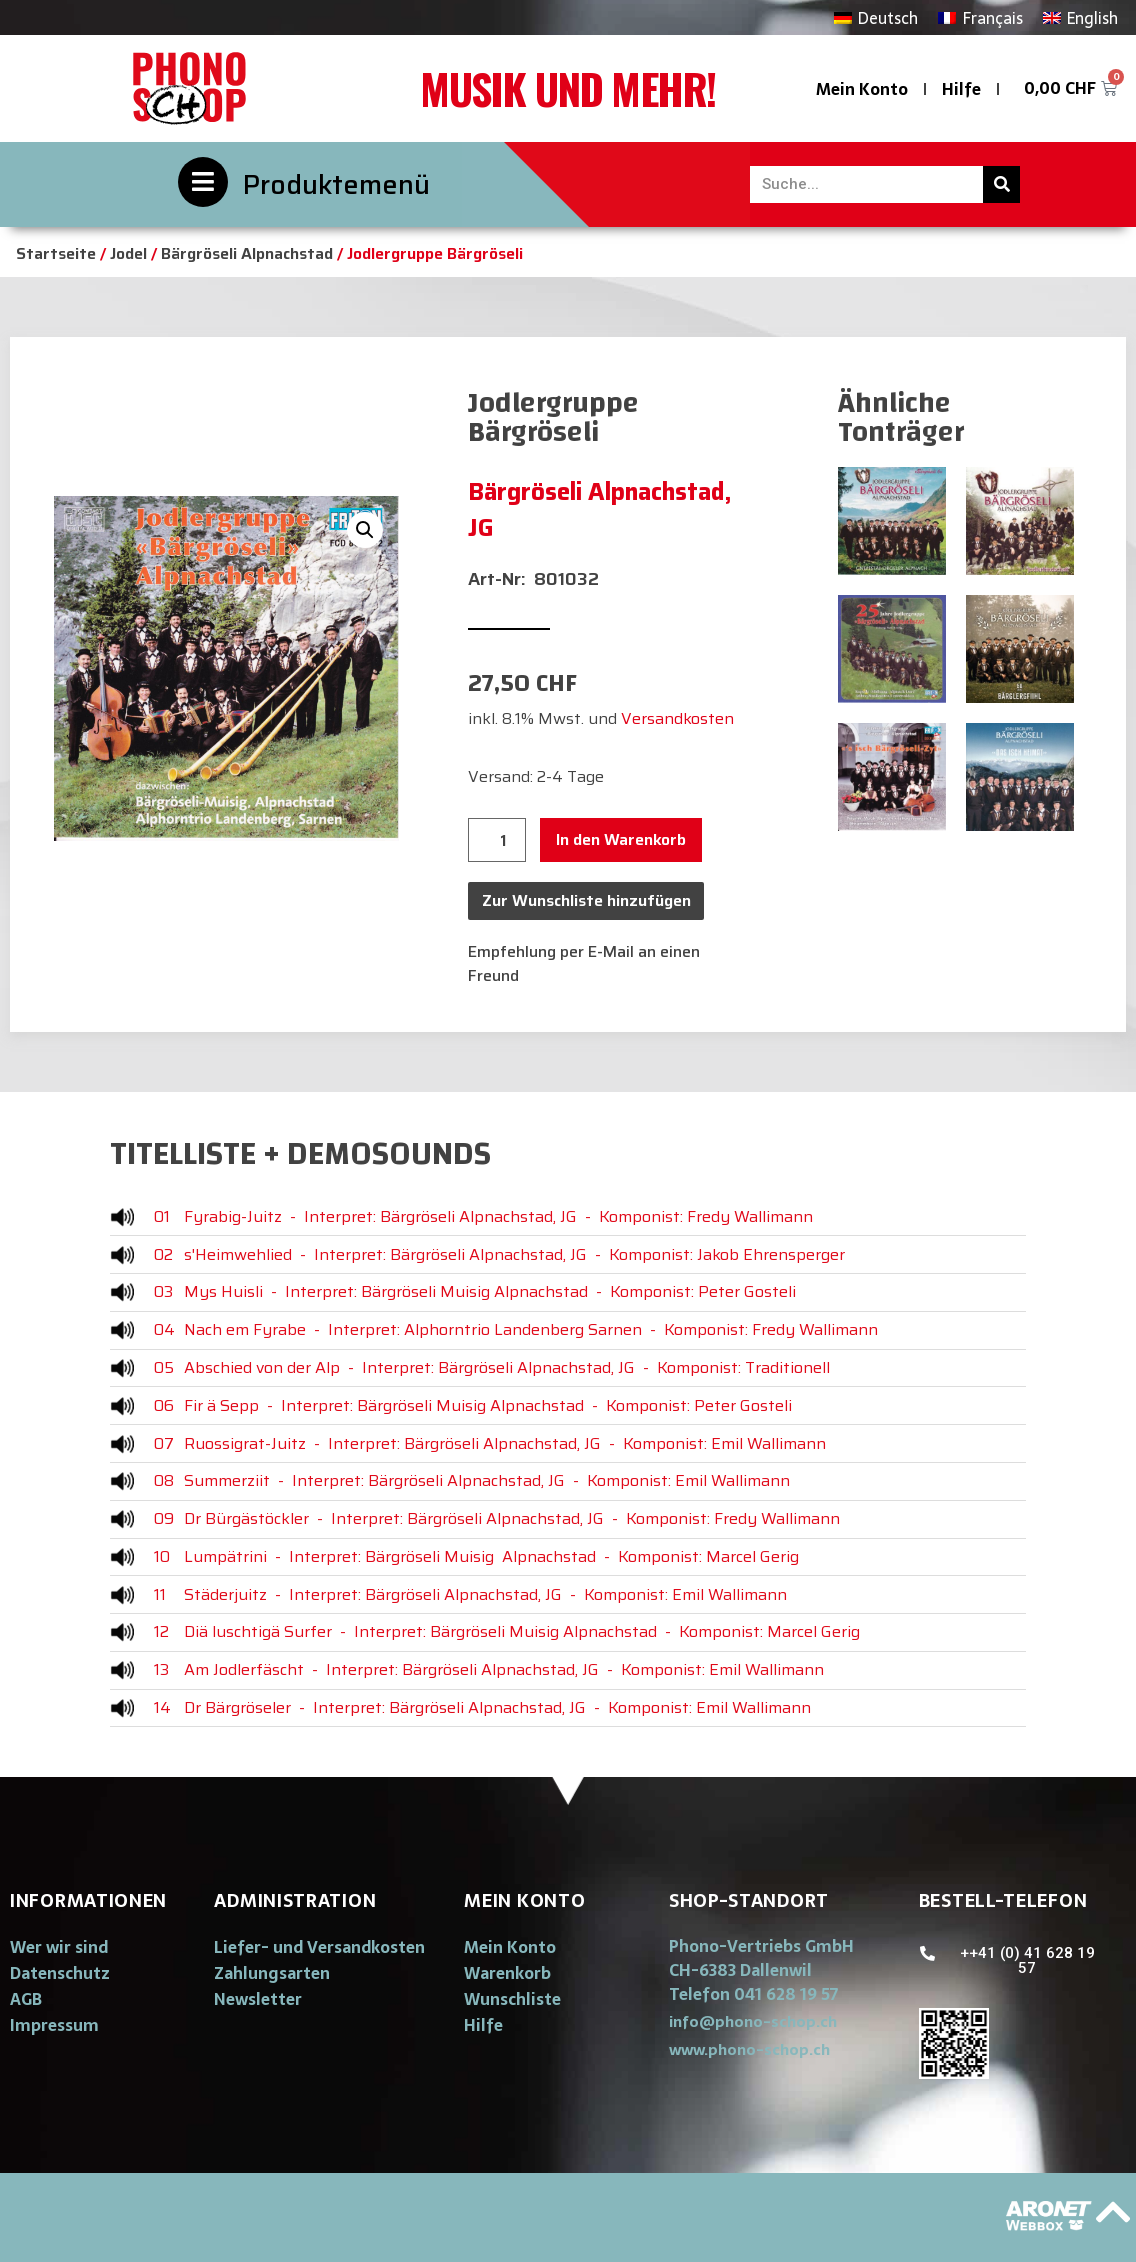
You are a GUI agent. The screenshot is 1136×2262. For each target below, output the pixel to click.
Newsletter (258, 1999)
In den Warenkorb (621, 839)
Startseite (56, 253)
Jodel (128, 253)
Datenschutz (60, 1973)
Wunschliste (512, 1999)
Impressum (54, 2025)
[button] (753, 2021)
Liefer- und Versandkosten (319, 1947)
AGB (26, 1999)
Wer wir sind (59, 1947)
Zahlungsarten (272, 1973)
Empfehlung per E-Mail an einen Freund (584, 963)
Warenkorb (507, 1973)
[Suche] (1001, 184)
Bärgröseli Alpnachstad (247, 253)
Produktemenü (336, 184)
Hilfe (961, 89)
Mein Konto (862, 89)
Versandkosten (677, 718)
